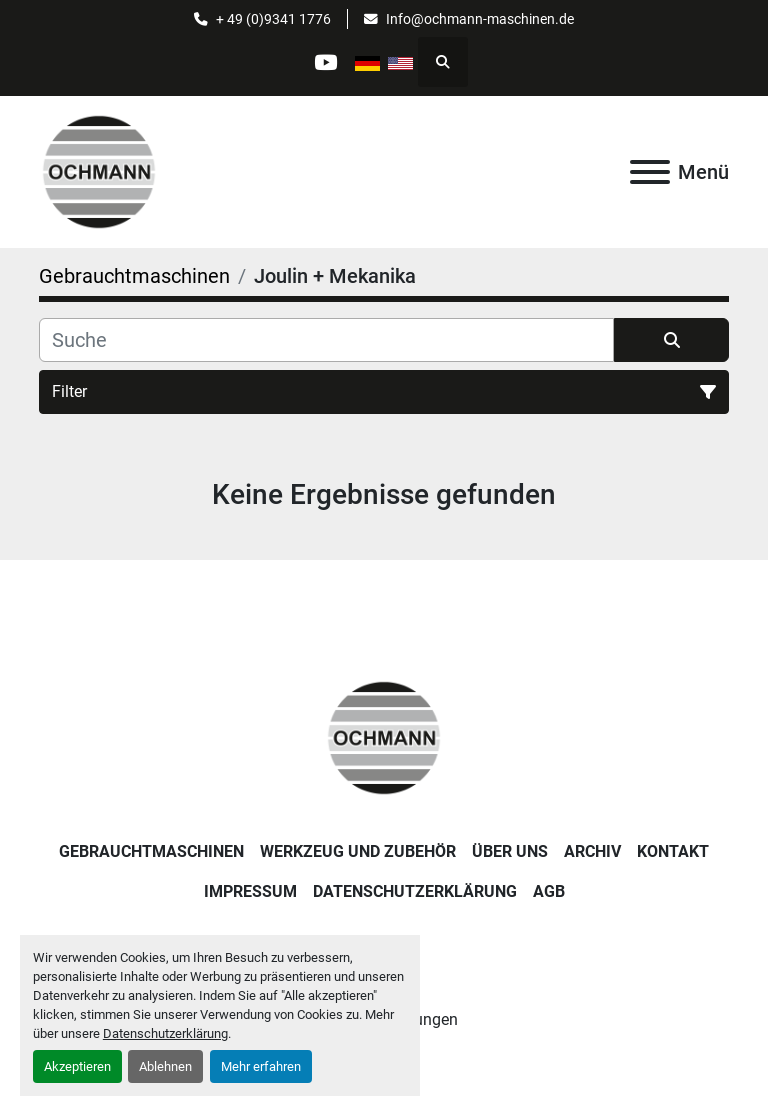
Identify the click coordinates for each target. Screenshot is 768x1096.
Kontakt (673, 851)
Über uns (510, 851)
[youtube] (325, 62)
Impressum (250, 891)
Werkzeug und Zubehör (358, 851)
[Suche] (326, 340)
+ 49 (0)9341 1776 (273, 19)
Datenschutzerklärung (165, 1033)
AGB (549, 891)
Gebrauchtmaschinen (151, 851)
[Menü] (650, 172)
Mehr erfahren (261, 1066)
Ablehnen (165, 1066)
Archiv (592, 851)
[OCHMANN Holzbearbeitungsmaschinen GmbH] (384, 736)
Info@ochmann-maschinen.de (480, 19)
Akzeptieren (77, 1066)
